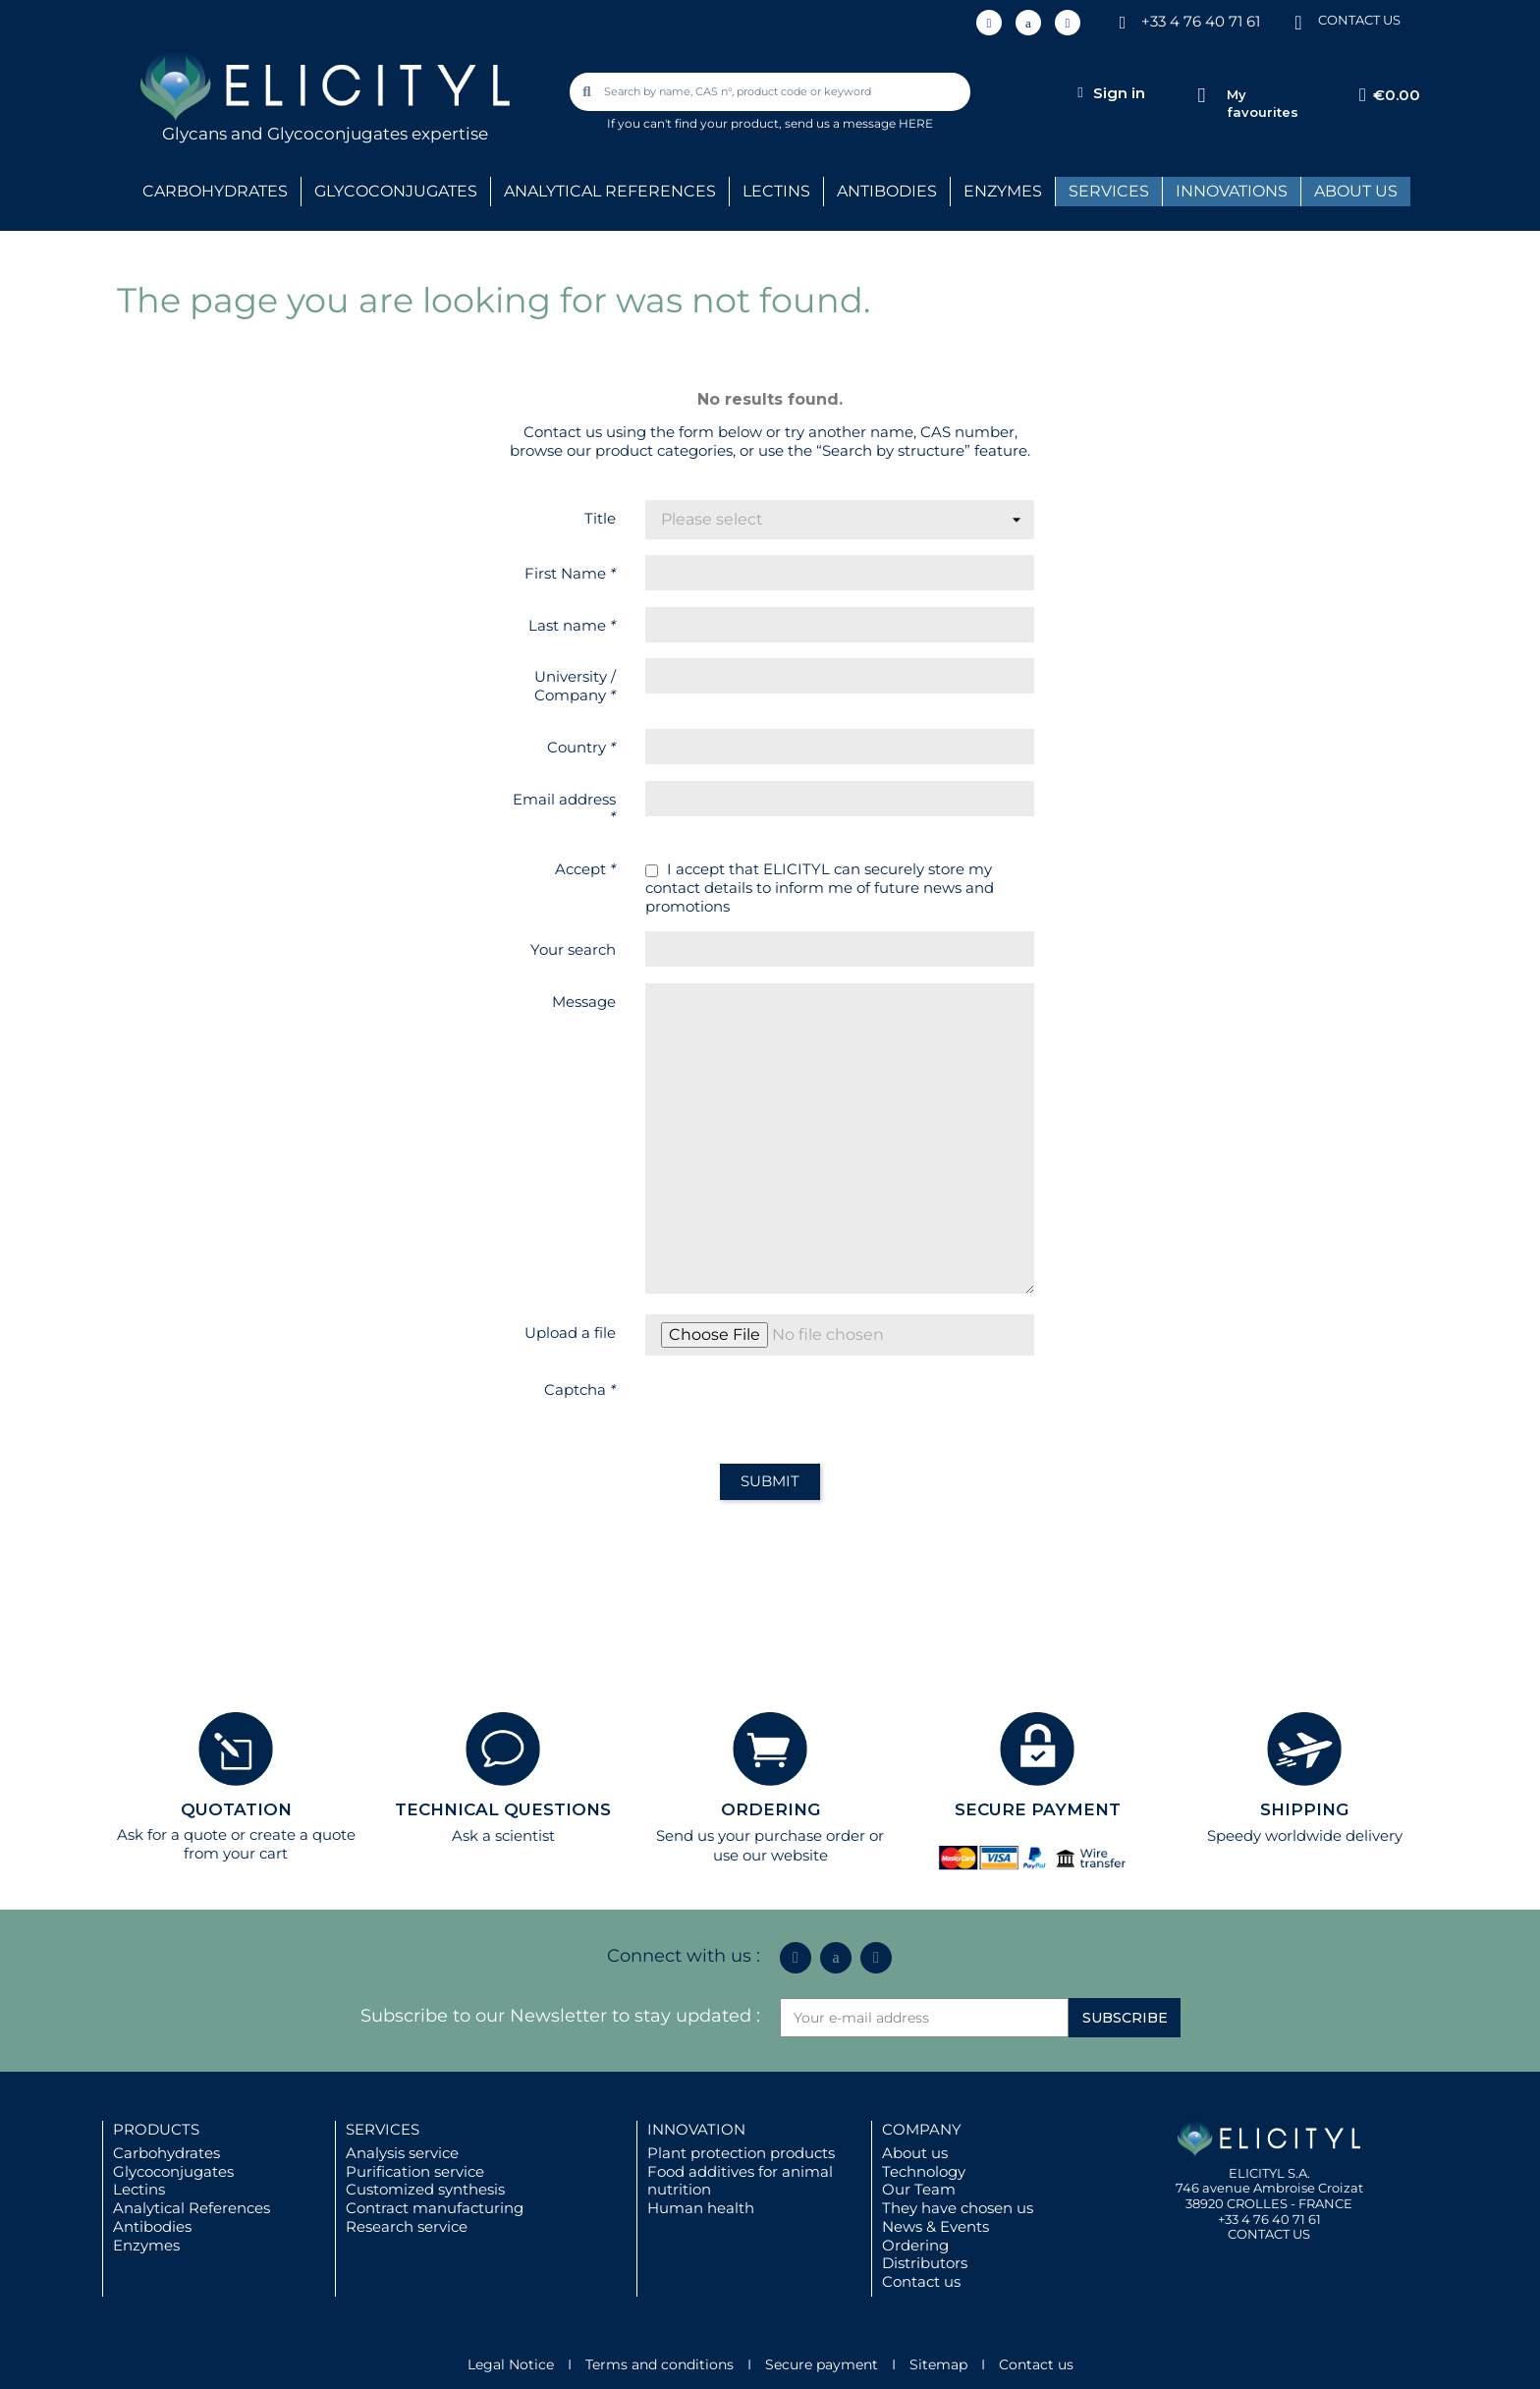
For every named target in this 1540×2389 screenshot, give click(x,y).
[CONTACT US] (1298, 21)
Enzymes (146, 2245)
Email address (564, 808)
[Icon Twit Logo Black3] (1028, 22)
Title (600, 518)
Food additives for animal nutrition (740, 2180)
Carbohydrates (166, 2152)
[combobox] (772, 92)
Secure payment (821, 2364)
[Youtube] (1067, 22)
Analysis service (402, 2152)
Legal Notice (511, 2364)
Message (584, 1001)
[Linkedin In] (989, 22)
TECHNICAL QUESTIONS (503, 1809)
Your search (573, 949)
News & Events (935, 2226)
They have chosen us (957, 2207)
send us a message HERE (859, 123)
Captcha (580, 1389)
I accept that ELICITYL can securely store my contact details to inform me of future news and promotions (819, 888)
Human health (700, 2207)
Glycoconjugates (173, 2171)
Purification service (415, 2171)
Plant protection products (741, 2152)
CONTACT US (1359, 20)
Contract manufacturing (434, 2207)
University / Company (575, 685)
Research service (407, 2226)
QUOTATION (236, 1809)
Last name (572, 625)
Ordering (915, 2245)
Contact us (921, 2281)
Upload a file (570, 1332)
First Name (570, 573)
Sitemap (938, 2364)
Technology (923, 2171)
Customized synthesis (425, 2189)
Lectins (139, 2189)
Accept (585, 869)
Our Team (919, 2189)
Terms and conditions (659, 2364)
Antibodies (152, 2226)
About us (915, 2152)
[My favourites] (1201, 95)
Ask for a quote (172, 1834)
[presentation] (794, 1409)
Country (581, 747)
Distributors (924, 2262)
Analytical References (191, 2207)
